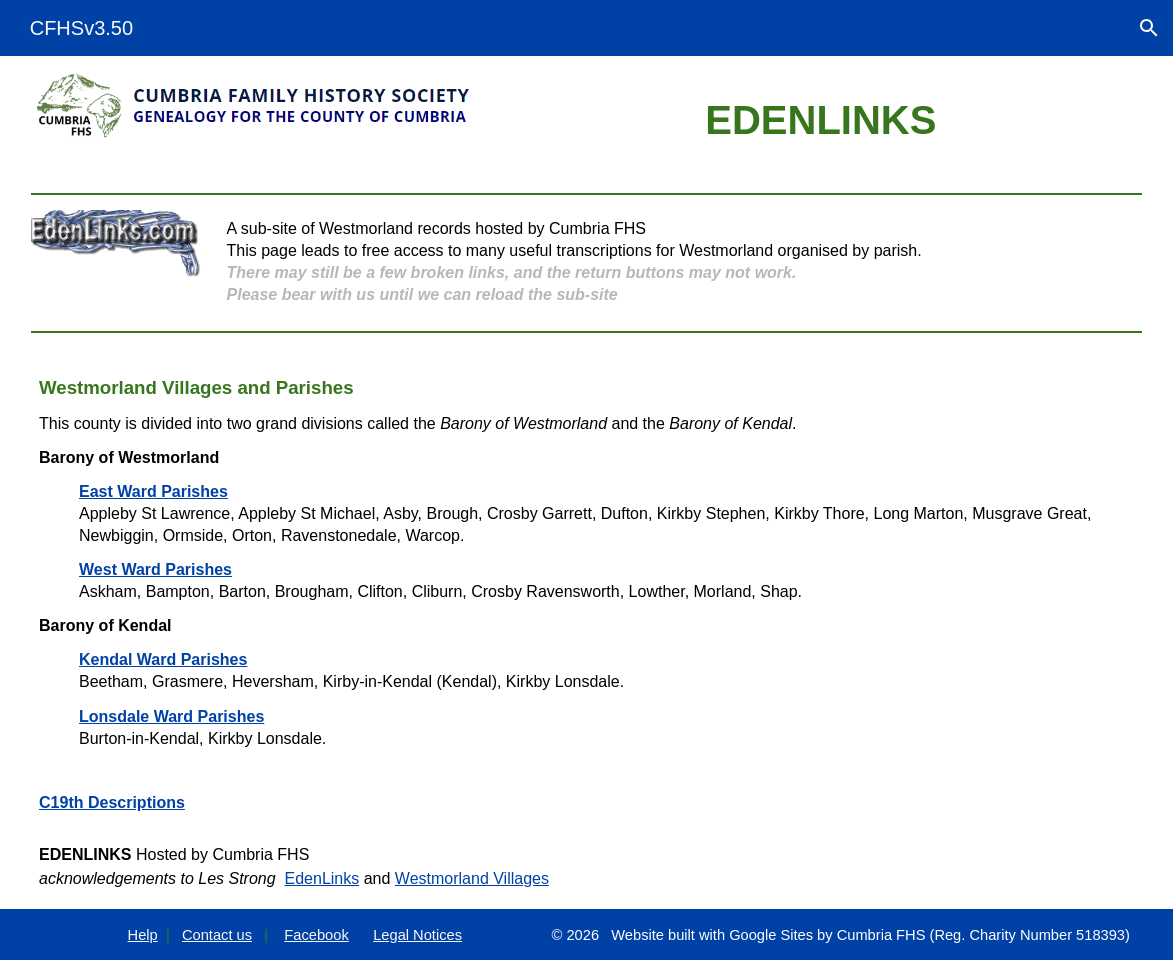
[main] (821, 120)
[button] (1149, 28)
